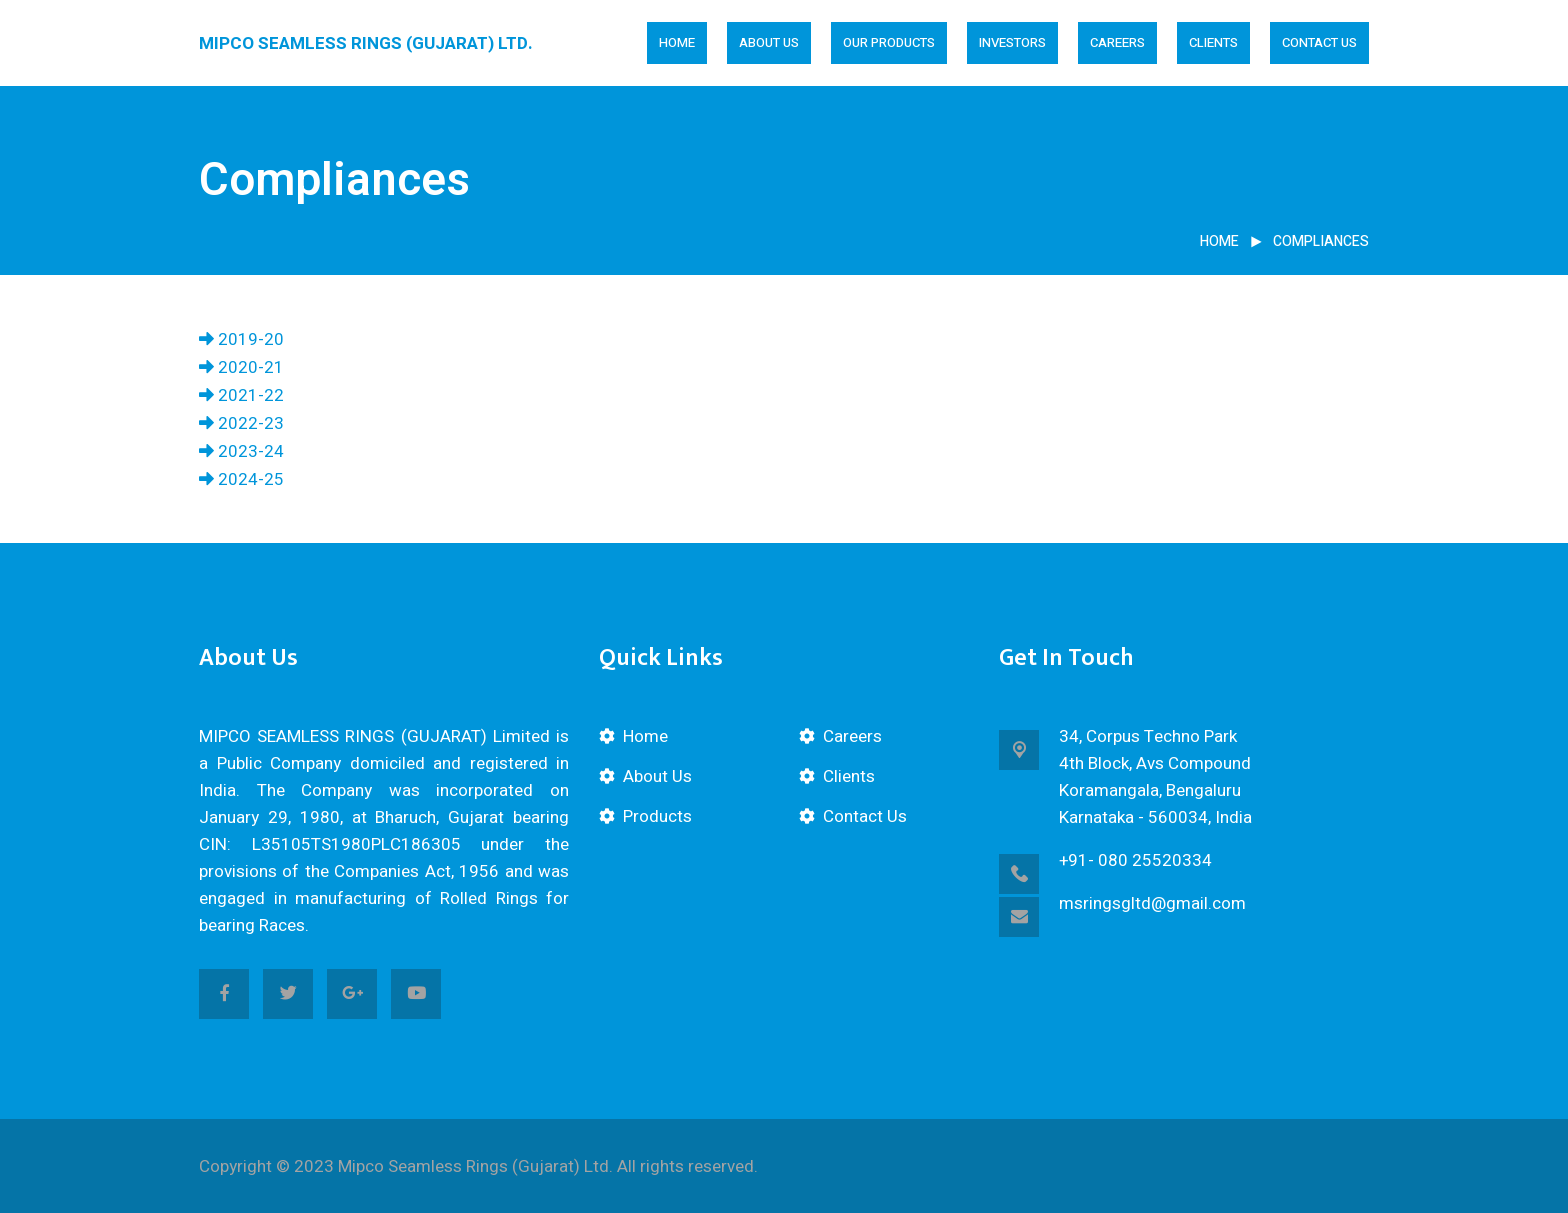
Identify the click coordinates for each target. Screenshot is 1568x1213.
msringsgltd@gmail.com (1152, 903)
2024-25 (241, 479)
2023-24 (241, 451)
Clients (1213, 42)
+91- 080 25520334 (1135, 860)
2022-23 (241, 423)
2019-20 (241, 339)
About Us (657, 776)
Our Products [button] (889, 42)
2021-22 (241, 395)
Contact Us (1319, 42)
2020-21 (241, 367)
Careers (1117, 42)
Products (657, 816)
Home (677, 42)
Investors (1012, 42)
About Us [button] (769, 42)
